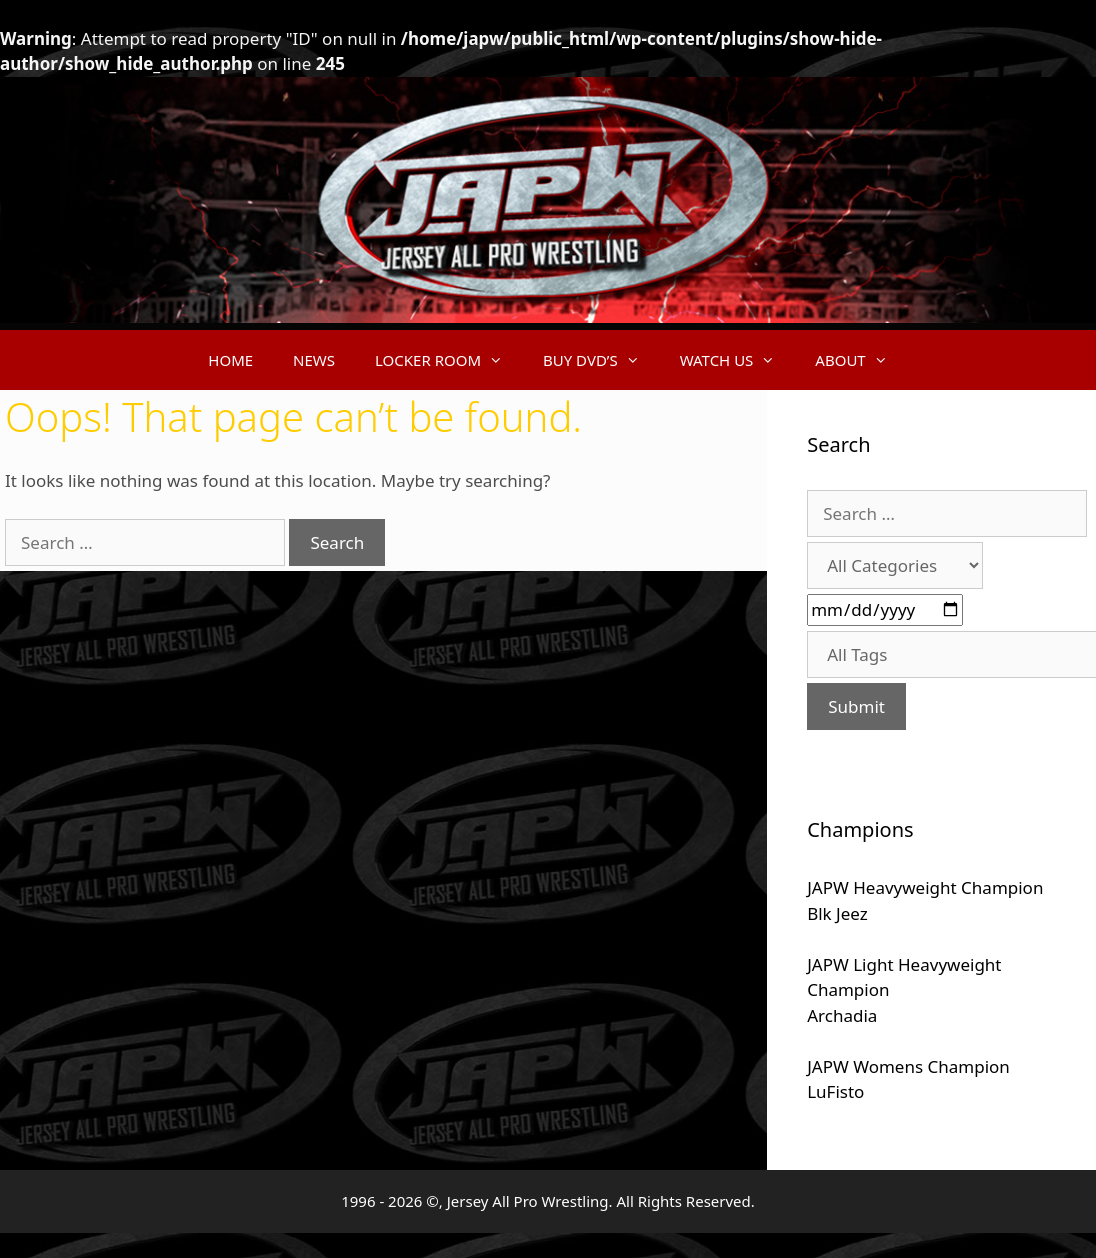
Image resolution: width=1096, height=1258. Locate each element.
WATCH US (738, 360)
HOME (230, 360)
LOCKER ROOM (449, 360)
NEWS (314, 360)
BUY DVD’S (601, 360)
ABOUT (861, 360)
